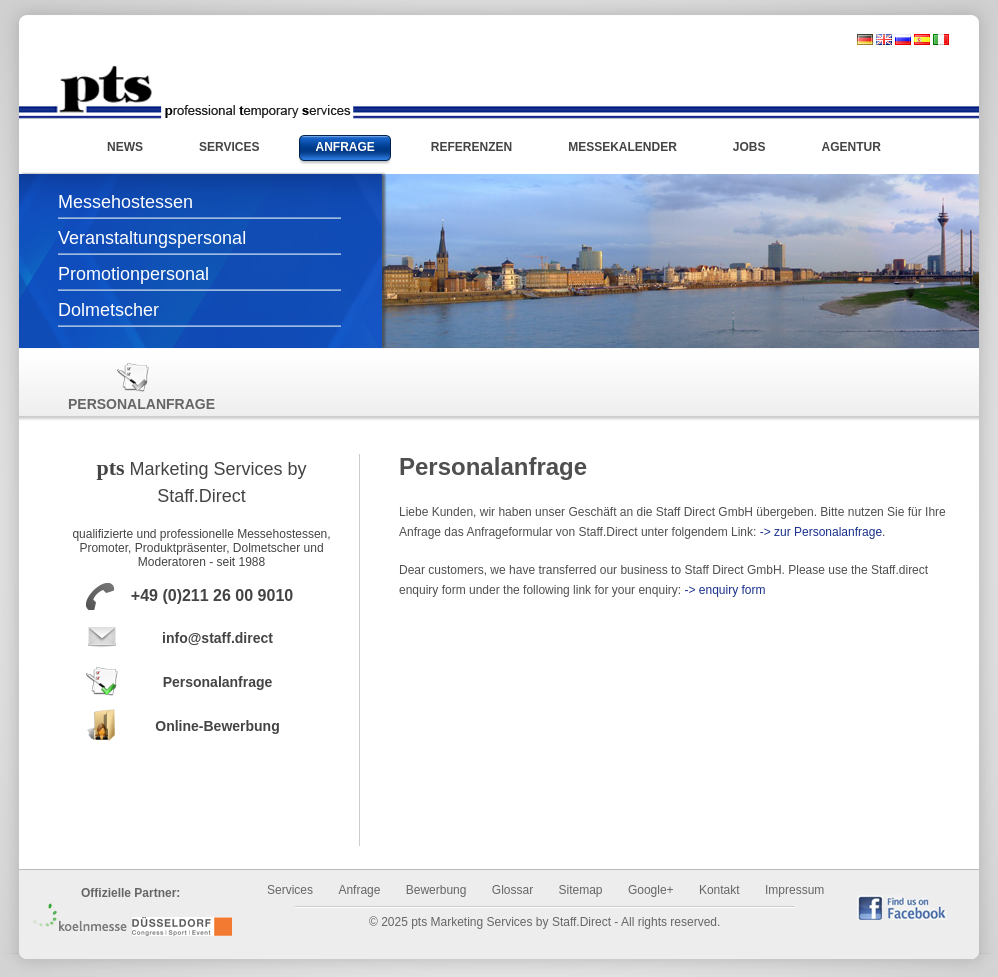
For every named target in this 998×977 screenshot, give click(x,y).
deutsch (865, 39)
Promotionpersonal (133, 274)
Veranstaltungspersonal (152, 238)
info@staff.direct (217, 638)
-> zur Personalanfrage (821, 532)
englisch (884, 39)
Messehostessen (125, 202)
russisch (903, 39)
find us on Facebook (902, 907)
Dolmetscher (108, 310)
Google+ (651, 890)
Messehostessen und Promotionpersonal (204, 92)
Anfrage (359, 890)
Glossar (512, 890)
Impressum (794, 890)
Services (290, 890)
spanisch (922, 39)
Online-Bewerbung (217, 726)
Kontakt (719, 890)
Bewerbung (436, 890)
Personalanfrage (133, 386)
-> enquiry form (724, 590)
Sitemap (581, 890)
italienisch (941, 39)
